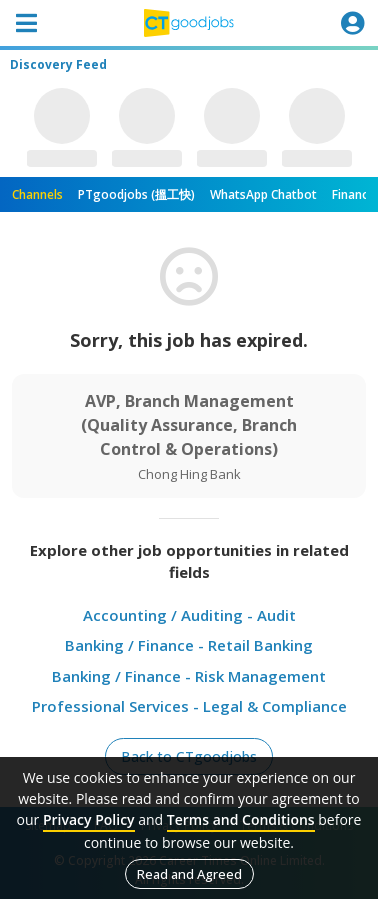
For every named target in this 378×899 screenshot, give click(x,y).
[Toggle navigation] (26, 23)
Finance (353, 194)
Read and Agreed (189, 874)
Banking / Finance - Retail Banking (189, 645)
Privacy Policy (89, 819)
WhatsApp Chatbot (263, 194)
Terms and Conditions (241, 819)
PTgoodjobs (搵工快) (136, 194)
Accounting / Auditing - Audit (189, 615)
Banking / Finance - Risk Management (189, 676)
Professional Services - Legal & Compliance (189, 706)
